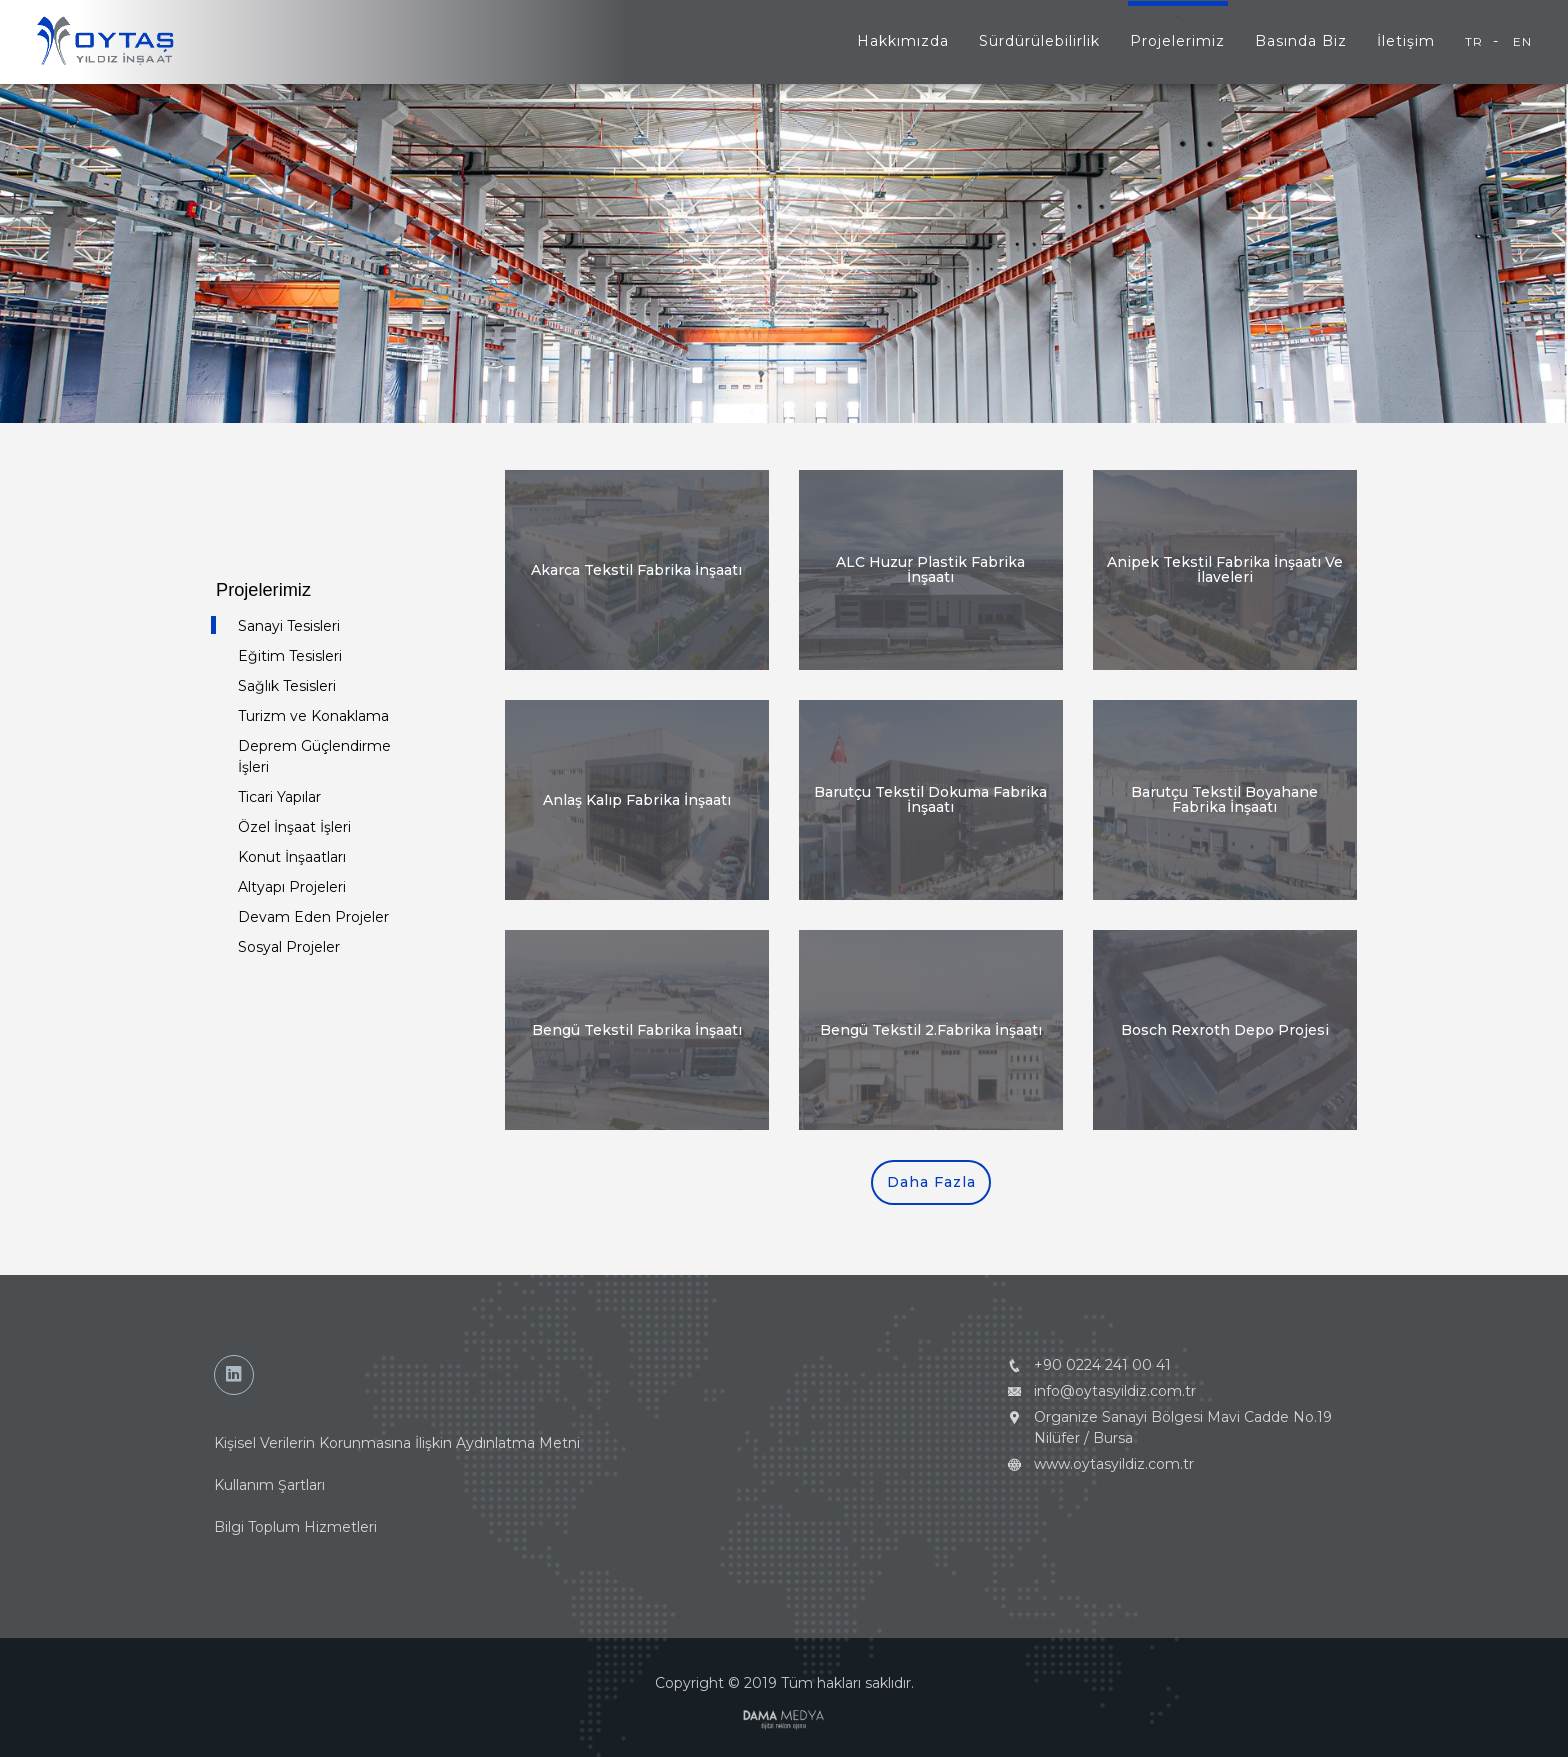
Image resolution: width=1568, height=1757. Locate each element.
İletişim (1406, 41)
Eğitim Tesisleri (290, 656)
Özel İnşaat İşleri (294, 827)
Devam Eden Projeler (313, 917)
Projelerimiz (1177, 41)
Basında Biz (1301, 41)
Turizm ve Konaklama (313, 716)
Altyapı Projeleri (292, 887)
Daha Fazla (931, 1182)
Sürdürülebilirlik (1039, 41)
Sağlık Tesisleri (287, 686)
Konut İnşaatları (292, 857)
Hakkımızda (903, 41)
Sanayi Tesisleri (289, 626)
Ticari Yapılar (279, 797)
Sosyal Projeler (289, 947)
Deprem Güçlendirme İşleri (314, 756)
